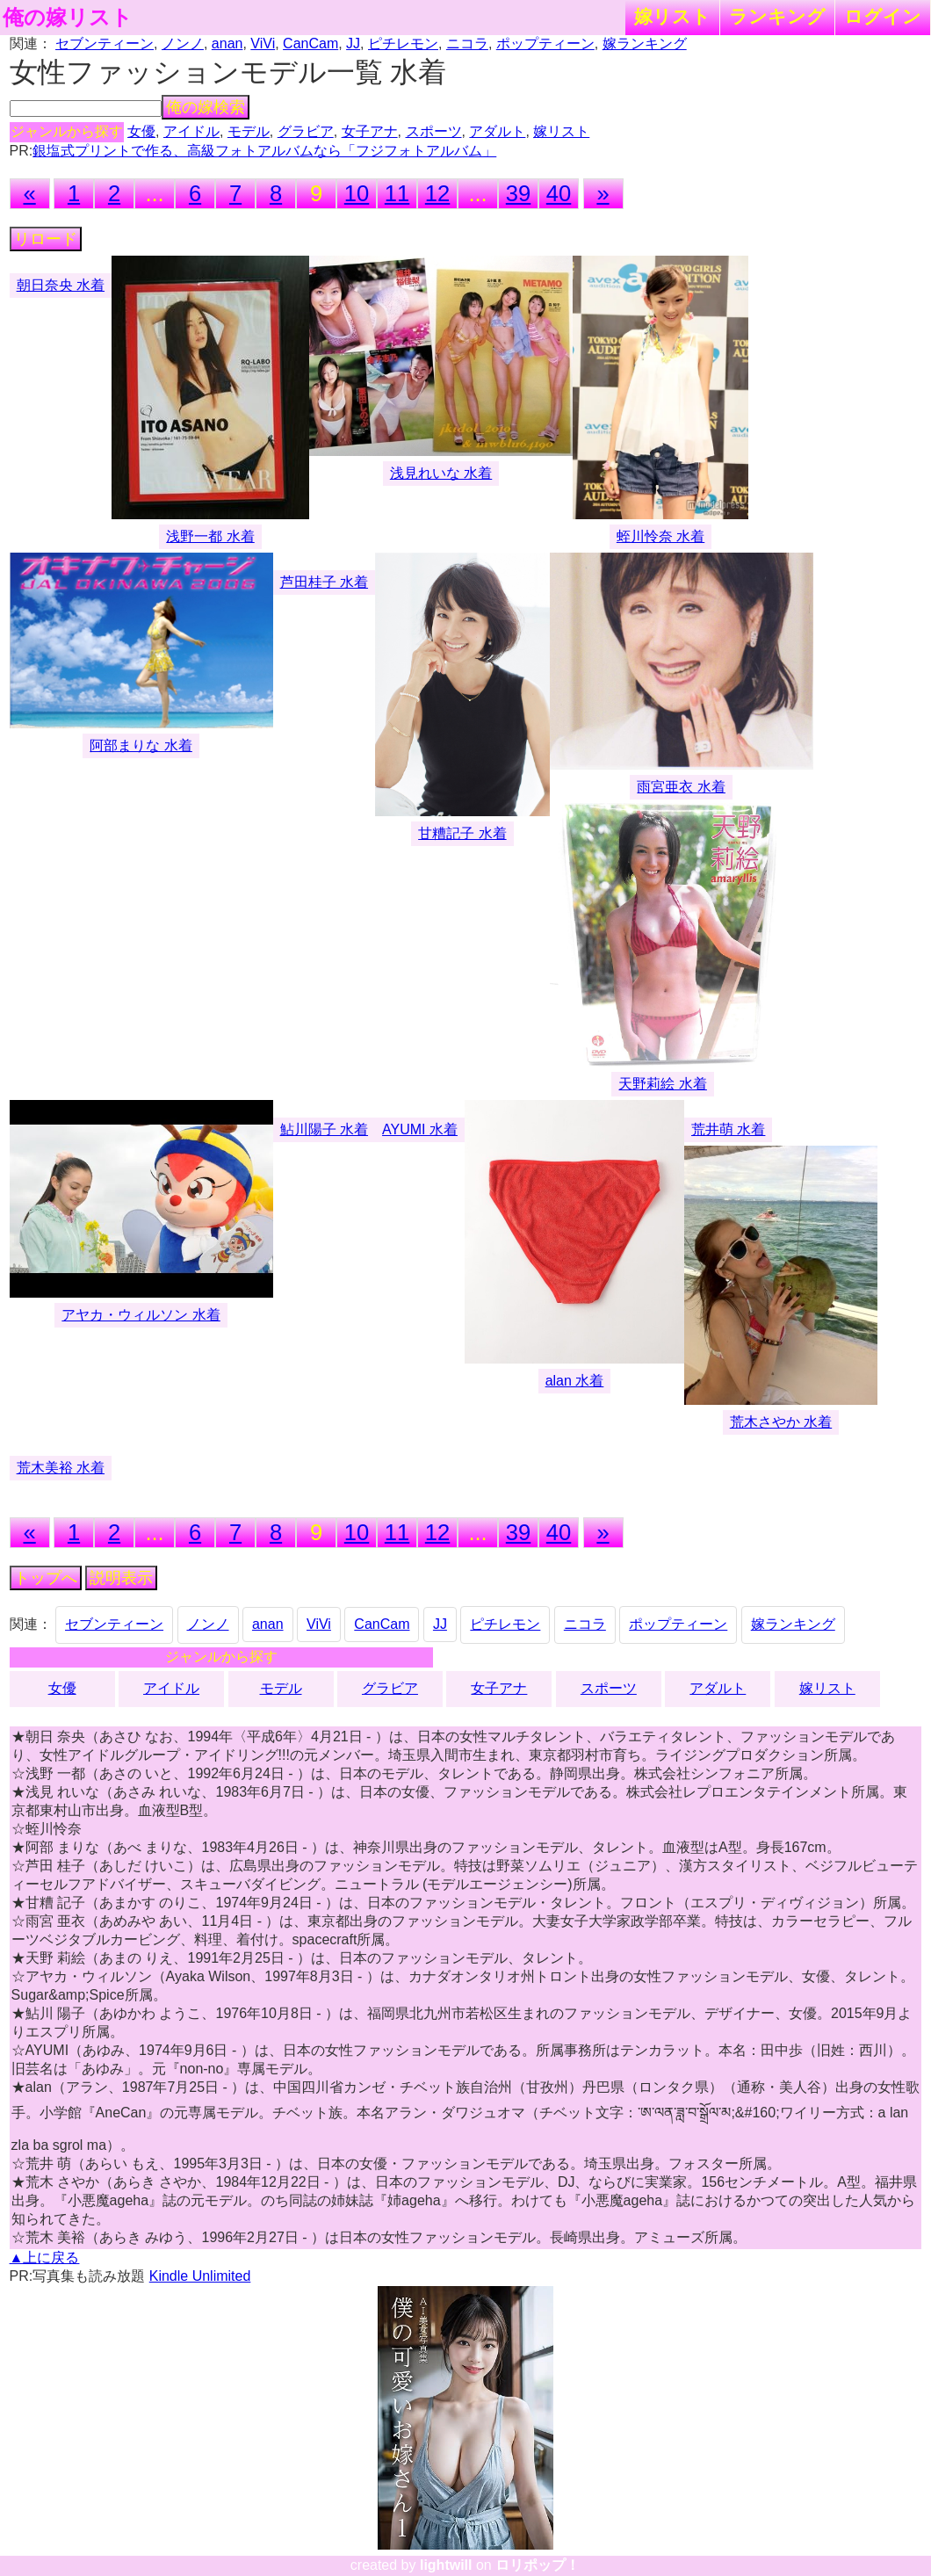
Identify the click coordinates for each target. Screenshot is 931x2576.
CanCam (310, 43)
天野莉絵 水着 (662, 1083)
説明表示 (121, 1578)
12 (437, 193)
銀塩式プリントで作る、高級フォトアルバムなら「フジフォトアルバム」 (264, 150)
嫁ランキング (645, 43)
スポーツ (434, 131)
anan (227, 43)
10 (356, 193)
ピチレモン (403, 43)
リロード (45, 239)
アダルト (497, 131)
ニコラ (467, 43)
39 (518, 193)
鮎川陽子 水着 (324, 1129)
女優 (141, 131)
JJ (353, 43)
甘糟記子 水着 (462, 833)
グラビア (306, 131)
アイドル (191, 131)
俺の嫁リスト (68, 17)
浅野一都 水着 (210, 536)
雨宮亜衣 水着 (681, 786)
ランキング (777, 16)
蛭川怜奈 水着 (660, 536)
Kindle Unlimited (200, 2275)
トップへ (45, 1578)
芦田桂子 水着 (324, 582)
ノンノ (183, 43)
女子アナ (370, 131)
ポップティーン (545, 43)
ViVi (262, 43)
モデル (248, 131)
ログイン (882, 16)
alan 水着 (574, 1380)
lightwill (446, 2565)
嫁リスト (672, 16)
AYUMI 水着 (420, 1129)
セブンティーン (104, 43)
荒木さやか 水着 (781, 1422)
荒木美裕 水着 (61, 1467)
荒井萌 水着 (728, 1129)
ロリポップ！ (537, 2565)
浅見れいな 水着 (441, 473)
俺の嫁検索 (205, 107)
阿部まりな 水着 (140, 745)
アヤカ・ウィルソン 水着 (140, 1314)
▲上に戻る (45, 2257)
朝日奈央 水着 (61, 285)
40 (558, 193)
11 (397, 193)
